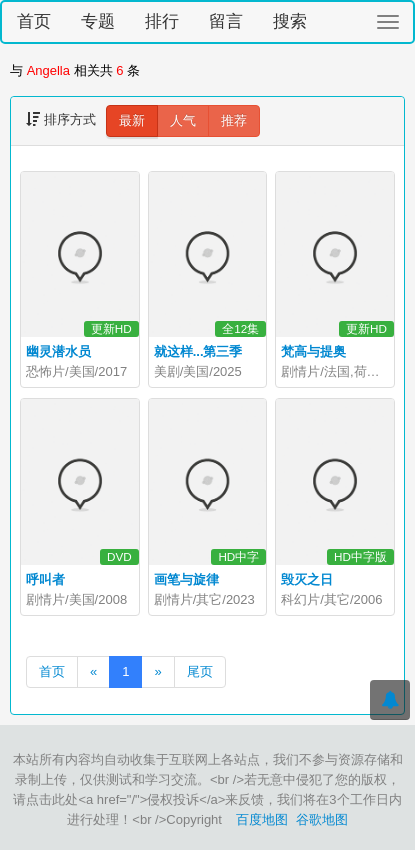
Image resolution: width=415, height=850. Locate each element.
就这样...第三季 (198, 351)
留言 (226, 21)
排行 (162, 21)
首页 (34, 21)
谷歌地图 (322, 819)
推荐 (234, 120)
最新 (132, 120)
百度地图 (262, 819)
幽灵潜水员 (58, 351)
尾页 (200, 671)
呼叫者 (45, 579)
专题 (98, 21)
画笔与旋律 (186, 579)
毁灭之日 (307, 579)
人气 (183, 120)
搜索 (290, 21)
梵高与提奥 (313, 351)
